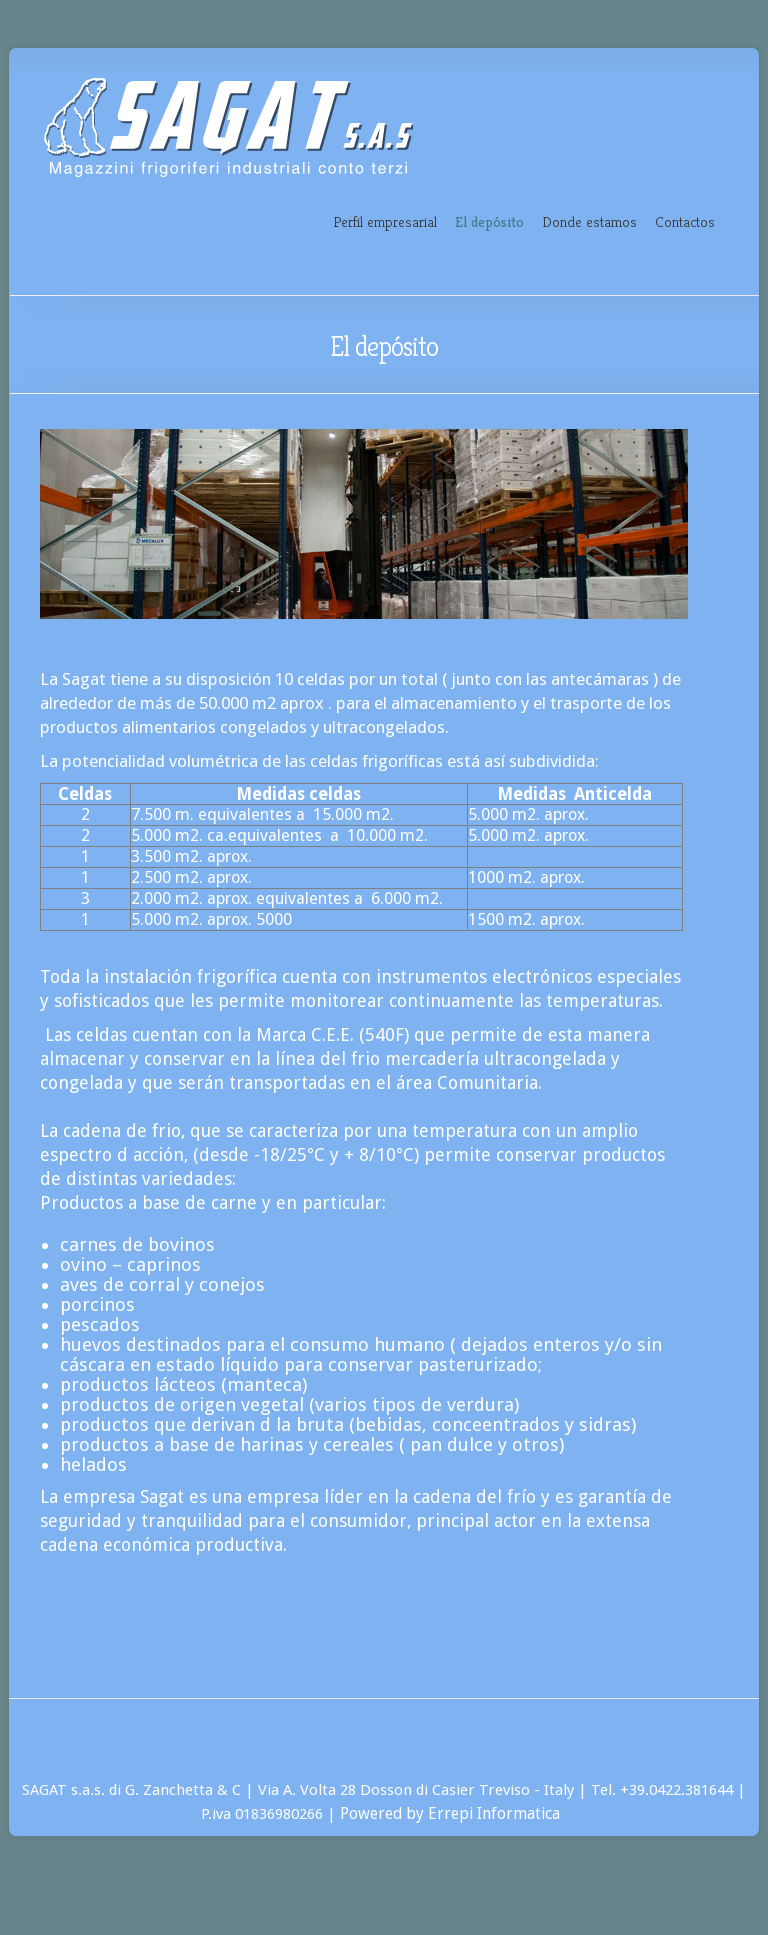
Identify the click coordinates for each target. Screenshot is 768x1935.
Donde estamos (589, 221)
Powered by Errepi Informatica (454, 1813)
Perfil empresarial (385, 221)
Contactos (685, 221)
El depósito (489, 221)
